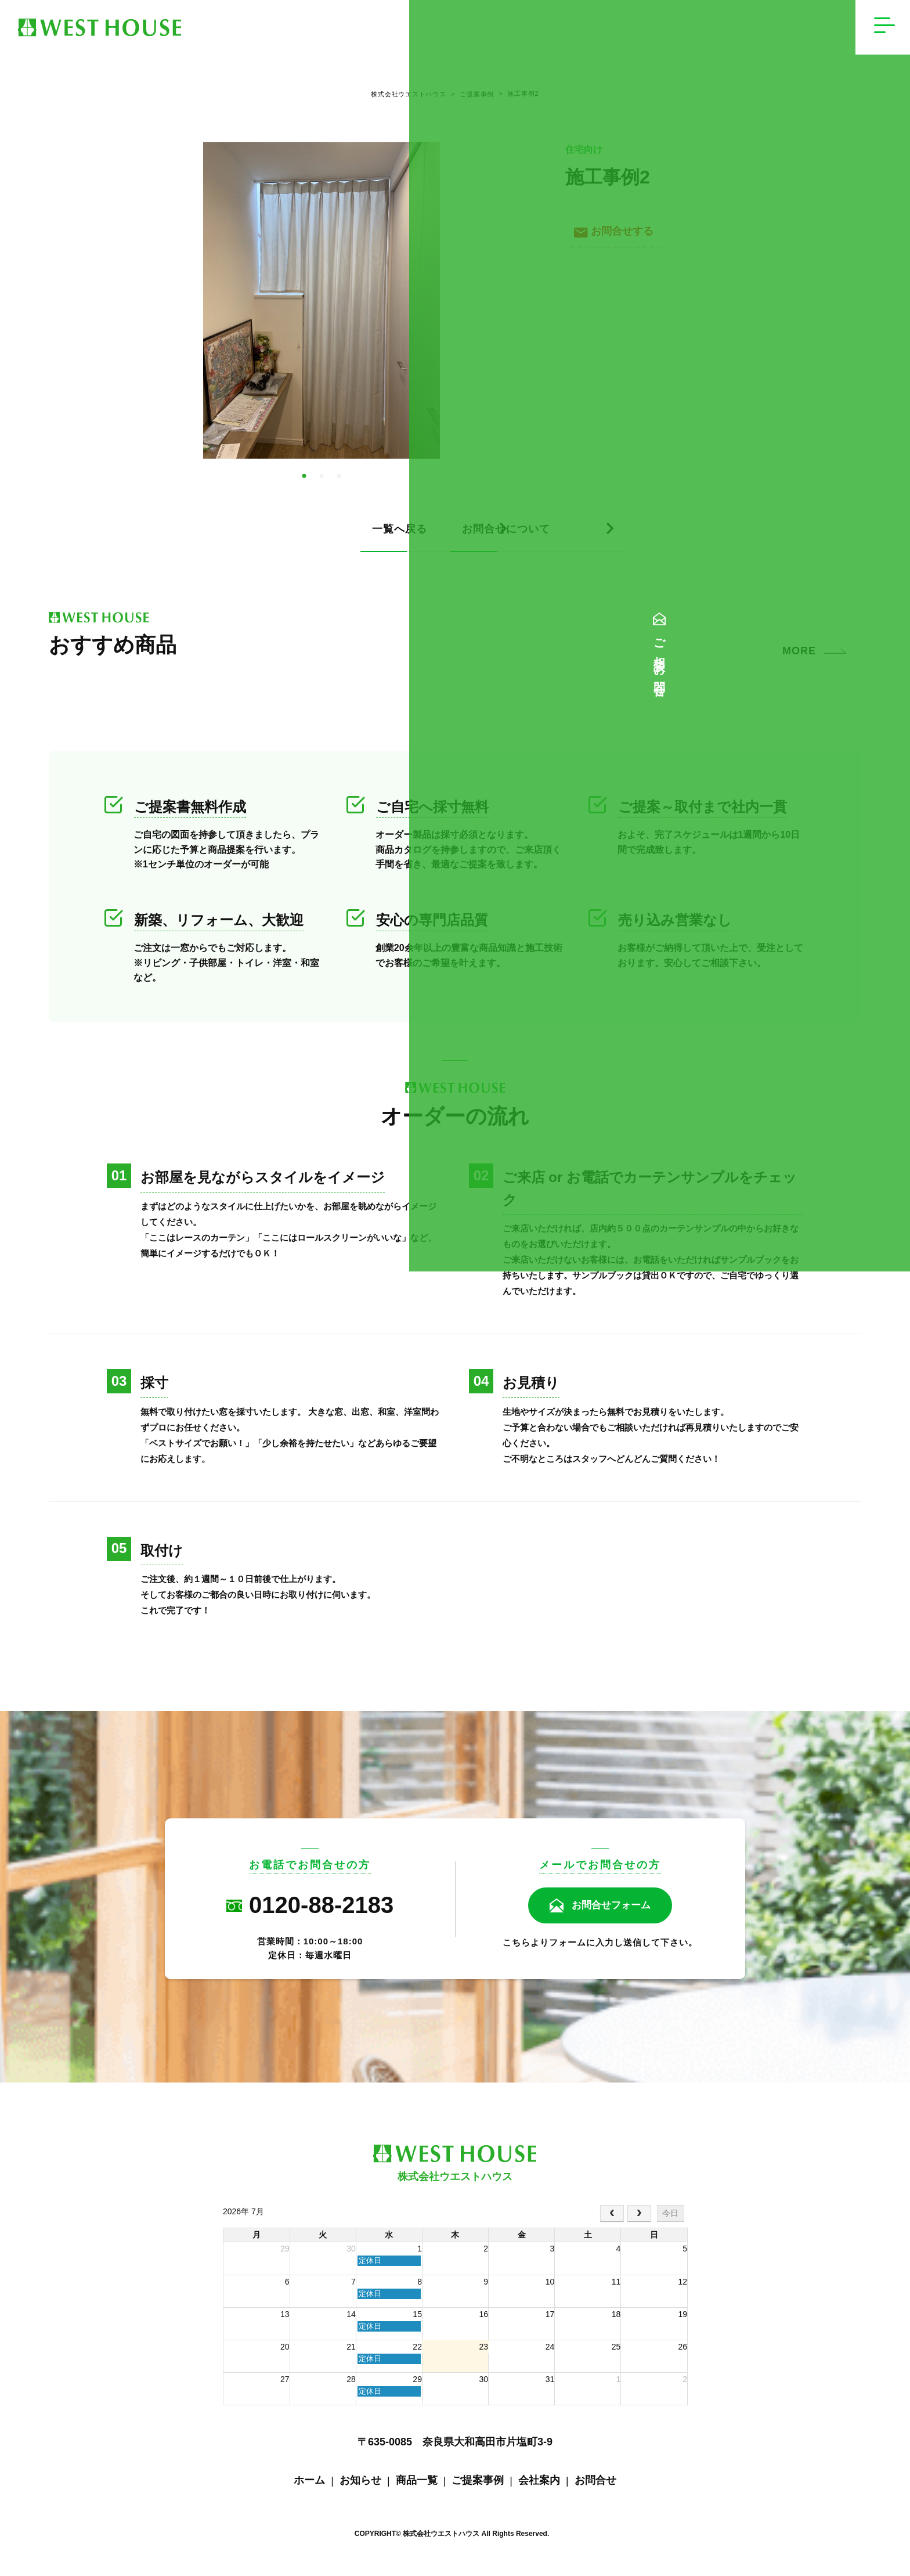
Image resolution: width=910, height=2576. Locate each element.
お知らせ (360, 2489)
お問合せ (595, 2489)
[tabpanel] (321, 309)
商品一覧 (417, 2489)
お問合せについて (533, 538)
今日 (670, 2221)
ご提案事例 (472, 99)
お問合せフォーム (611, 1914)
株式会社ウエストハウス (401, 99)
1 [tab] (304, 485)
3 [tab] (339, 485)
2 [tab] (321, 485)
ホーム (309, 2489)
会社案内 (539, 2489)
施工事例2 (526, 99)
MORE (799, 660)
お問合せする (617, 239)
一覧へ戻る (234, 538)
